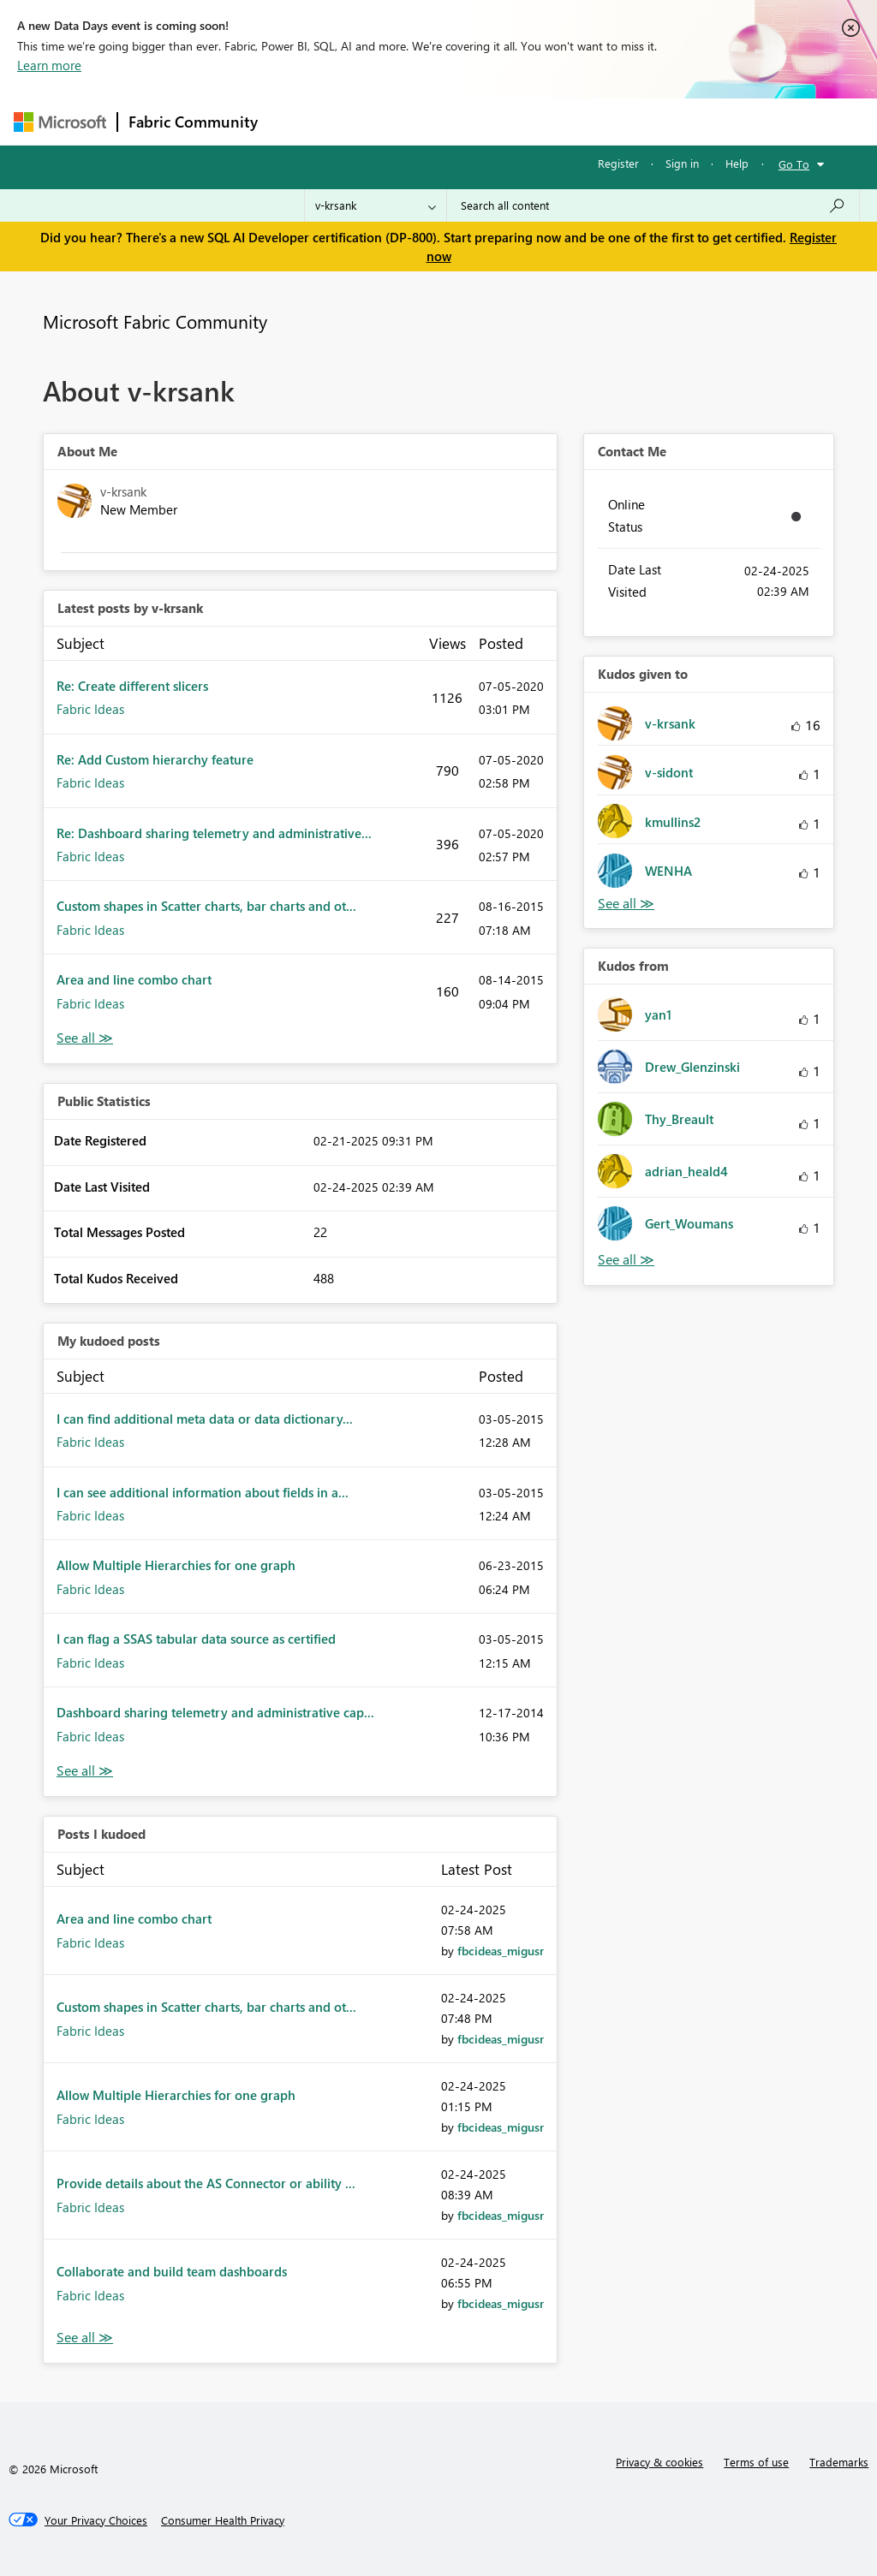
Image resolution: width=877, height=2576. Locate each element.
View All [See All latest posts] (85, 1038)
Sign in (682, 163)
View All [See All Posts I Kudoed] (85, 2337)
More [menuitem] (653, 121)
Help (737, 163)
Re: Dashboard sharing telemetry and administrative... (214, 833)
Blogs (595, 121)
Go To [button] (794, 164)
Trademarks (838, 2461)
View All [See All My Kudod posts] (85, 1771)
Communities (518, 121)
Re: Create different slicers (132, 685)
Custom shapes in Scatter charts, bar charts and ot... (206, 905)
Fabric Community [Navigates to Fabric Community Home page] (193, 121)
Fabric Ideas (90, 708)
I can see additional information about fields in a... (203, 1492)
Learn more (49, 65)
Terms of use (756, 2461)
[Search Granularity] (375, 205)
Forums (296, 121)
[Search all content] (653, 205)
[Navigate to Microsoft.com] (60, 122)
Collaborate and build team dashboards (172, 2271)
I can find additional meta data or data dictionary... (205, 1418)
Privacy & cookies (659, 2461)
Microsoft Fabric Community (155, 321)
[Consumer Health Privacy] (222, 2520)
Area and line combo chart (134, 979)
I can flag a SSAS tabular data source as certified (196, 1638)
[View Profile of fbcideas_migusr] (500, 1950)
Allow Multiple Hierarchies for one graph (176, 1565)
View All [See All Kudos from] (626, 1260)
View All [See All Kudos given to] (626, 903)
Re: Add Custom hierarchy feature (155, 759)
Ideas (442, 121)
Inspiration (372, 121)
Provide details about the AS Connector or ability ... (206, 2183)
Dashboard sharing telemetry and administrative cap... (215, 1712)
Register (618, 163)
